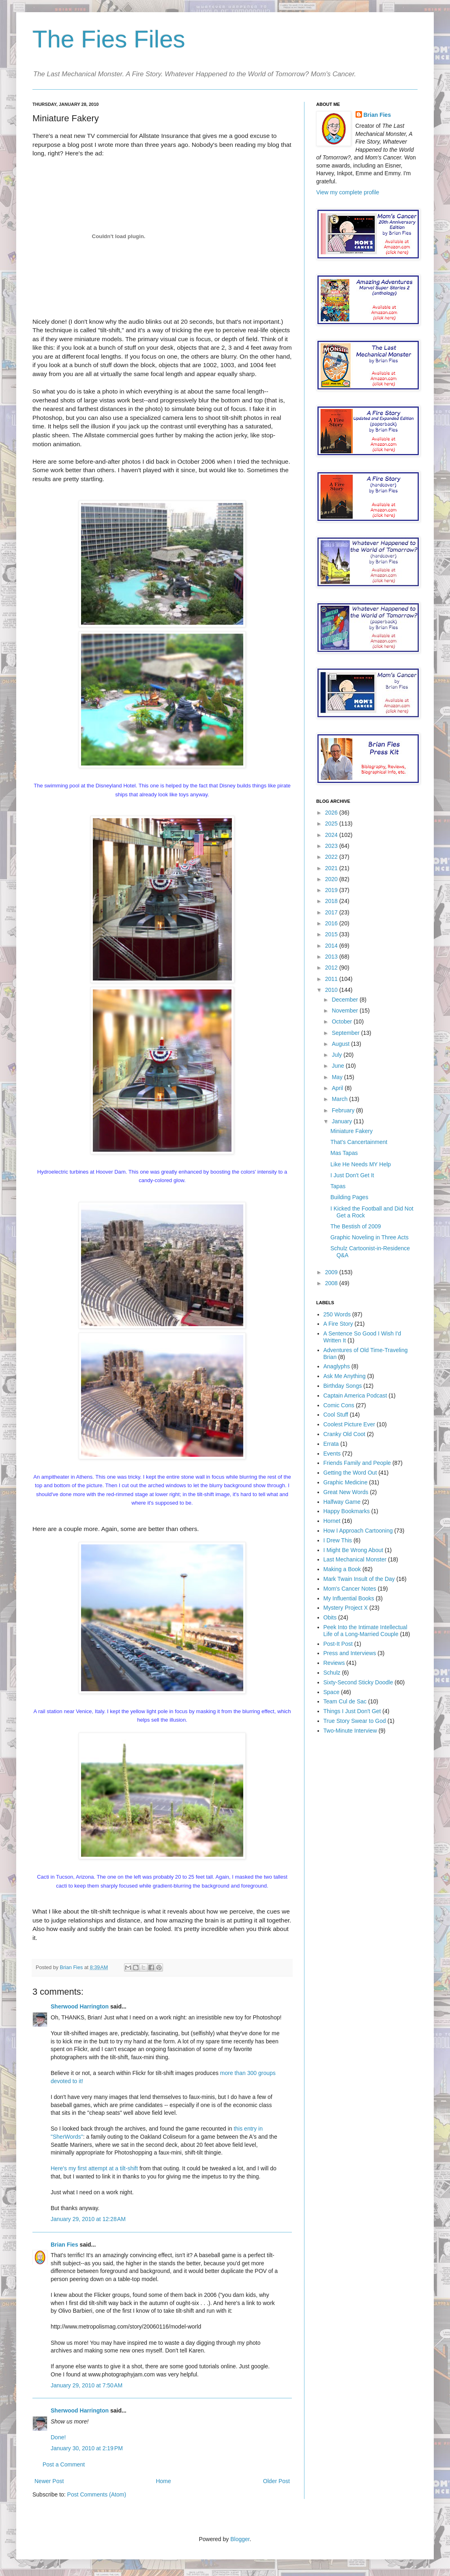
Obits (330, 1617)
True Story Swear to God (355, 1721)
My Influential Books (349, 1598)
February (344, 1110)
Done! (58, 2437)
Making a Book (342, 1569)
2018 (332, 901)
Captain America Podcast (355, 1395)
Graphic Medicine (346, 1482)
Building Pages (349, 1197)
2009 (332, 1272)
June (338, 1065)
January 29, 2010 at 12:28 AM (88, 2219)
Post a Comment (64, 2464)
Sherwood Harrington (80, 2006)
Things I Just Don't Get (352, 1711)
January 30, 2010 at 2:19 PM (87, 2448)
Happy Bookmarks (347, 1511)
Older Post (276, 2481)
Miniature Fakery (351, 1131)
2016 (332, 923)
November (345, 1010)
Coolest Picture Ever (349, 1424)
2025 (332, 823)
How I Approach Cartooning (358, 1530)
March (340, 1099)
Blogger (239, 2539)
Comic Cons (339, 1405)
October (343, 1021)
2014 (332, 945)
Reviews (334, 1663)
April (338, 1088)
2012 (332, 967)
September (346, 1033)
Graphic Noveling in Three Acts (369, 1237)
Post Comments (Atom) (96, 2494)
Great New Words (346, 1492)
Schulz (332, 1672)
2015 (332, 934)
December (345, 999)
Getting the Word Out (350, 1472)
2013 (332, 956)
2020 (332, 879)
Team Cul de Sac (345, 1701)
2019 (332, 890)
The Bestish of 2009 (355, 1226)
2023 (332, 846)
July (337, 1054)
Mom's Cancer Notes (350, 1588)
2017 (332, 912)
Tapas (337, 1186)
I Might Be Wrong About (354, 1550)
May (338, 1077)
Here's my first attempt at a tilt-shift (94, 2168)
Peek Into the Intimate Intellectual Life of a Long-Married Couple (365, 1630)
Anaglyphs (337, 1366)
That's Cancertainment (358, 1142)
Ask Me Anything (345, 1376)
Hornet (332, 1521)
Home (163, 2481)
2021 (332, 868)
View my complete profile (347, 192)
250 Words (337, 1314)
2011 (332, 979)
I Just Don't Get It (352, 1175)
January (343, 1121)
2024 (332, 835)
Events (332, 1453)
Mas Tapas (344, 1153)
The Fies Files (108, 39)
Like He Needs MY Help (360, 1164)
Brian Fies (72, 1967)
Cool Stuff (336, 1414)
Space (332, 1692)
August (341, 1044)
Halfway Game (342, 1502)
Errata (331, 1444)
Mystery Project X (346, 1607)
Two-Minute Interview (350, 1730)
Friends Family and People (357, 1463)
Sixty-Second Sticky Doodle (358, 1682)
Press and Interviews (350, 1653)
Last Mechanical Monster (355, 1559)
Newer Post (49, 2481)
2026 (332, 812)
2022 (332, 857)
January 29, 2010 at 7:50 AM (86, 2385)
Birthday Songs (343, 1386)
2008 (332, 1283)
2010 (332, 990)
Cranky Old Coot (344, 1434)
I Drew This (338, 1540)
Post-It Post (338, 1644)
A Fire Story (338, 1323)
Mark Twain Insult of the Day (359, 1579)
